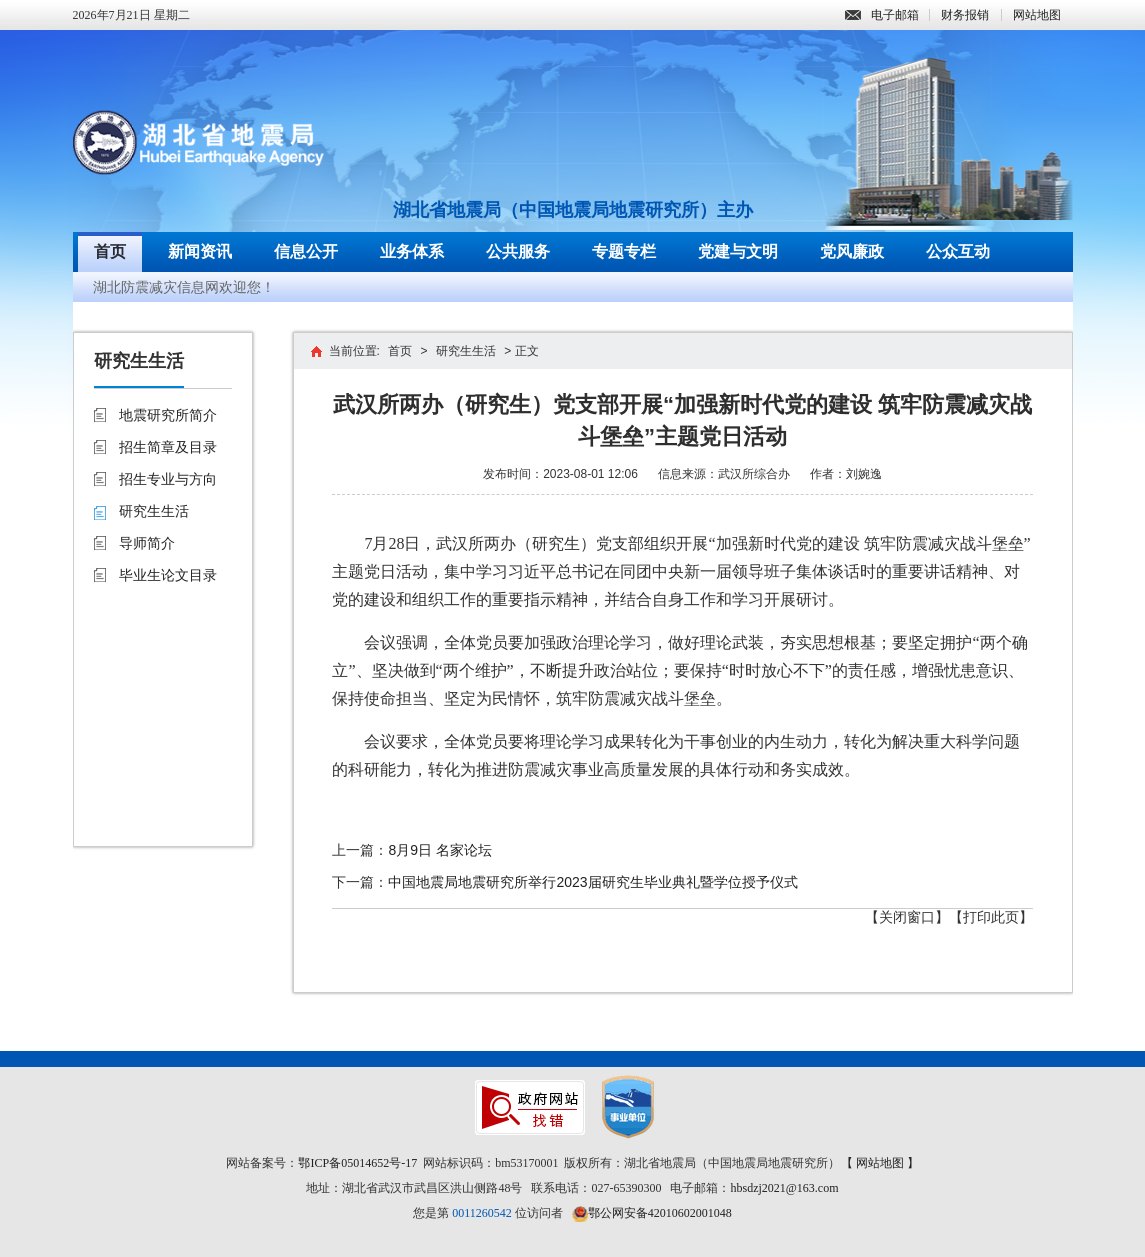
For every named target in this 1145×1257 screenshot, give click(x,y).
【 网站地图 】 (880, 1163)
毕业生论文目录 (168, 575)
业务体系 (412, 251)
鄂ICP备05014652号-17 (357, 1163)
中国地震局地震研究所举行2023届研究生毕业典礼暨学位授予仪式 (592, 882)
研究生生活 (154, 511)
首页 (110, 251)
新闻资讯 (200, 251)
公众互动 (958, 251)
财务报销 (965, 15)
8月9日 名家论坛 (439, 850)
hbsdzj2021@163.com (784, 1188)
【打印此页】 (991, 917)
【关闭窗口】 (907, 917)
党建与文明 (738, 251)
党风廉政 (852, 251)
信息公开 (306, 251)
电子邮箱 (882, 15)
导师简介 (147, 543)
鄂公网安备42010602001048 (660, 1213)
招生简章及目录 (168, 447)
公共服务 (518, 251)
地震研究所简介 (168, 415)
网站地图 (1037, 15)
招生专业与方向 (168, 479)
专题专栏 (624, 251)
